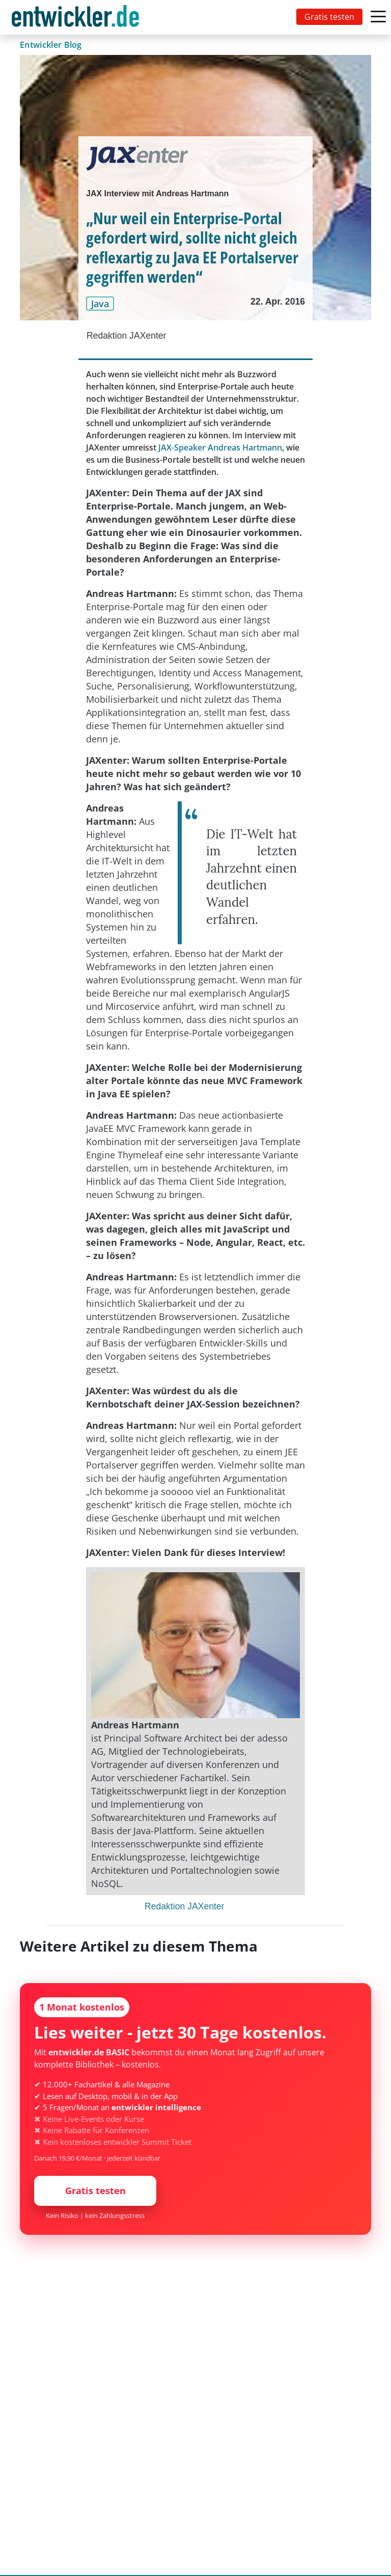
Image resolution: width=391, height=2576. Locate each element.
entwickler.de (75, 19)
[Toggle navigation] (77, 17)
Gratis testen (329, 16)
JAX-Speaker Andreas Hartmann (220, 447)
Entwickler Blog (51, 44)
